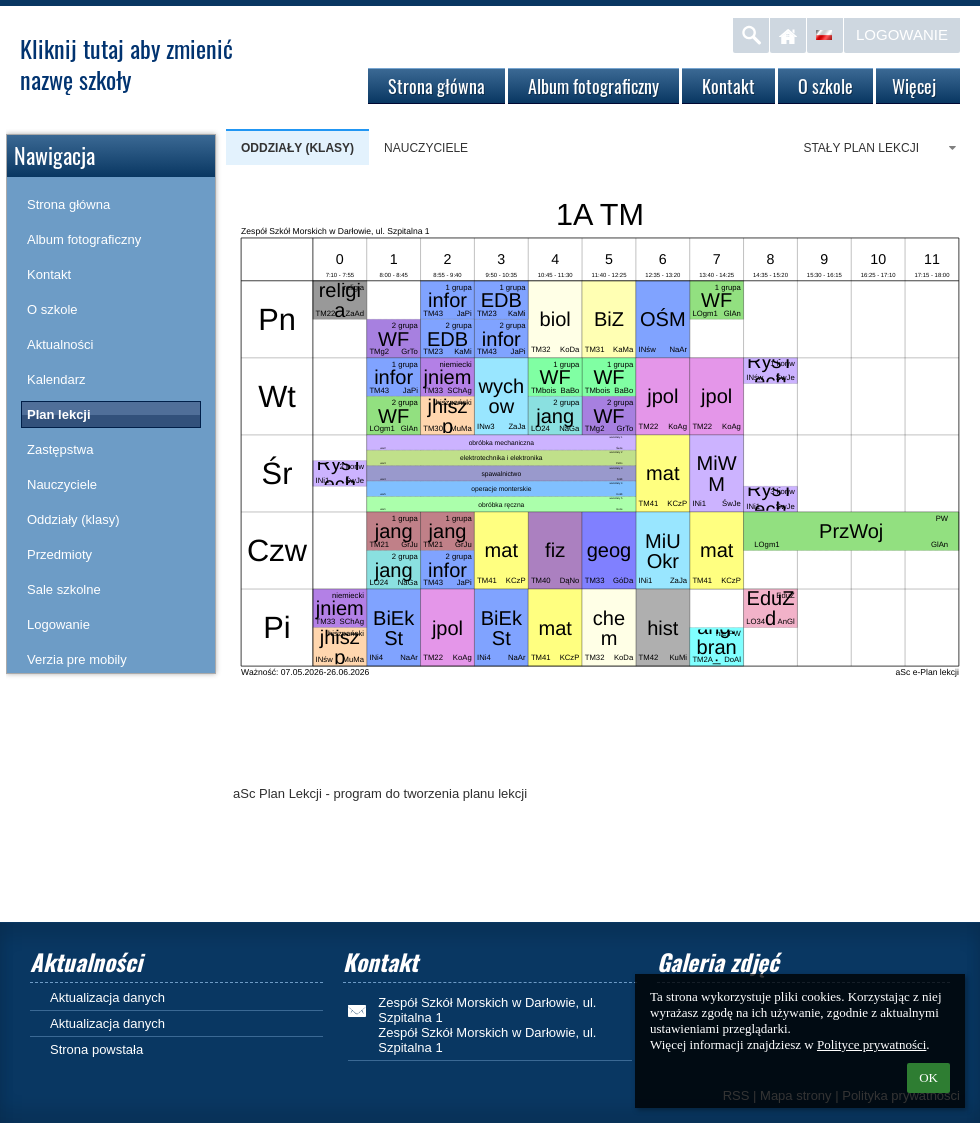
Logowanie (902, 34)
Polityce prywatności (871, 1044)
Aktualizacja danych (107, 997)
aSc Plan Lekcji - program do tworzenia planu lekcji (380, 793)
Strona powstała (96, 1049)
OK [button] (928, 1077)
